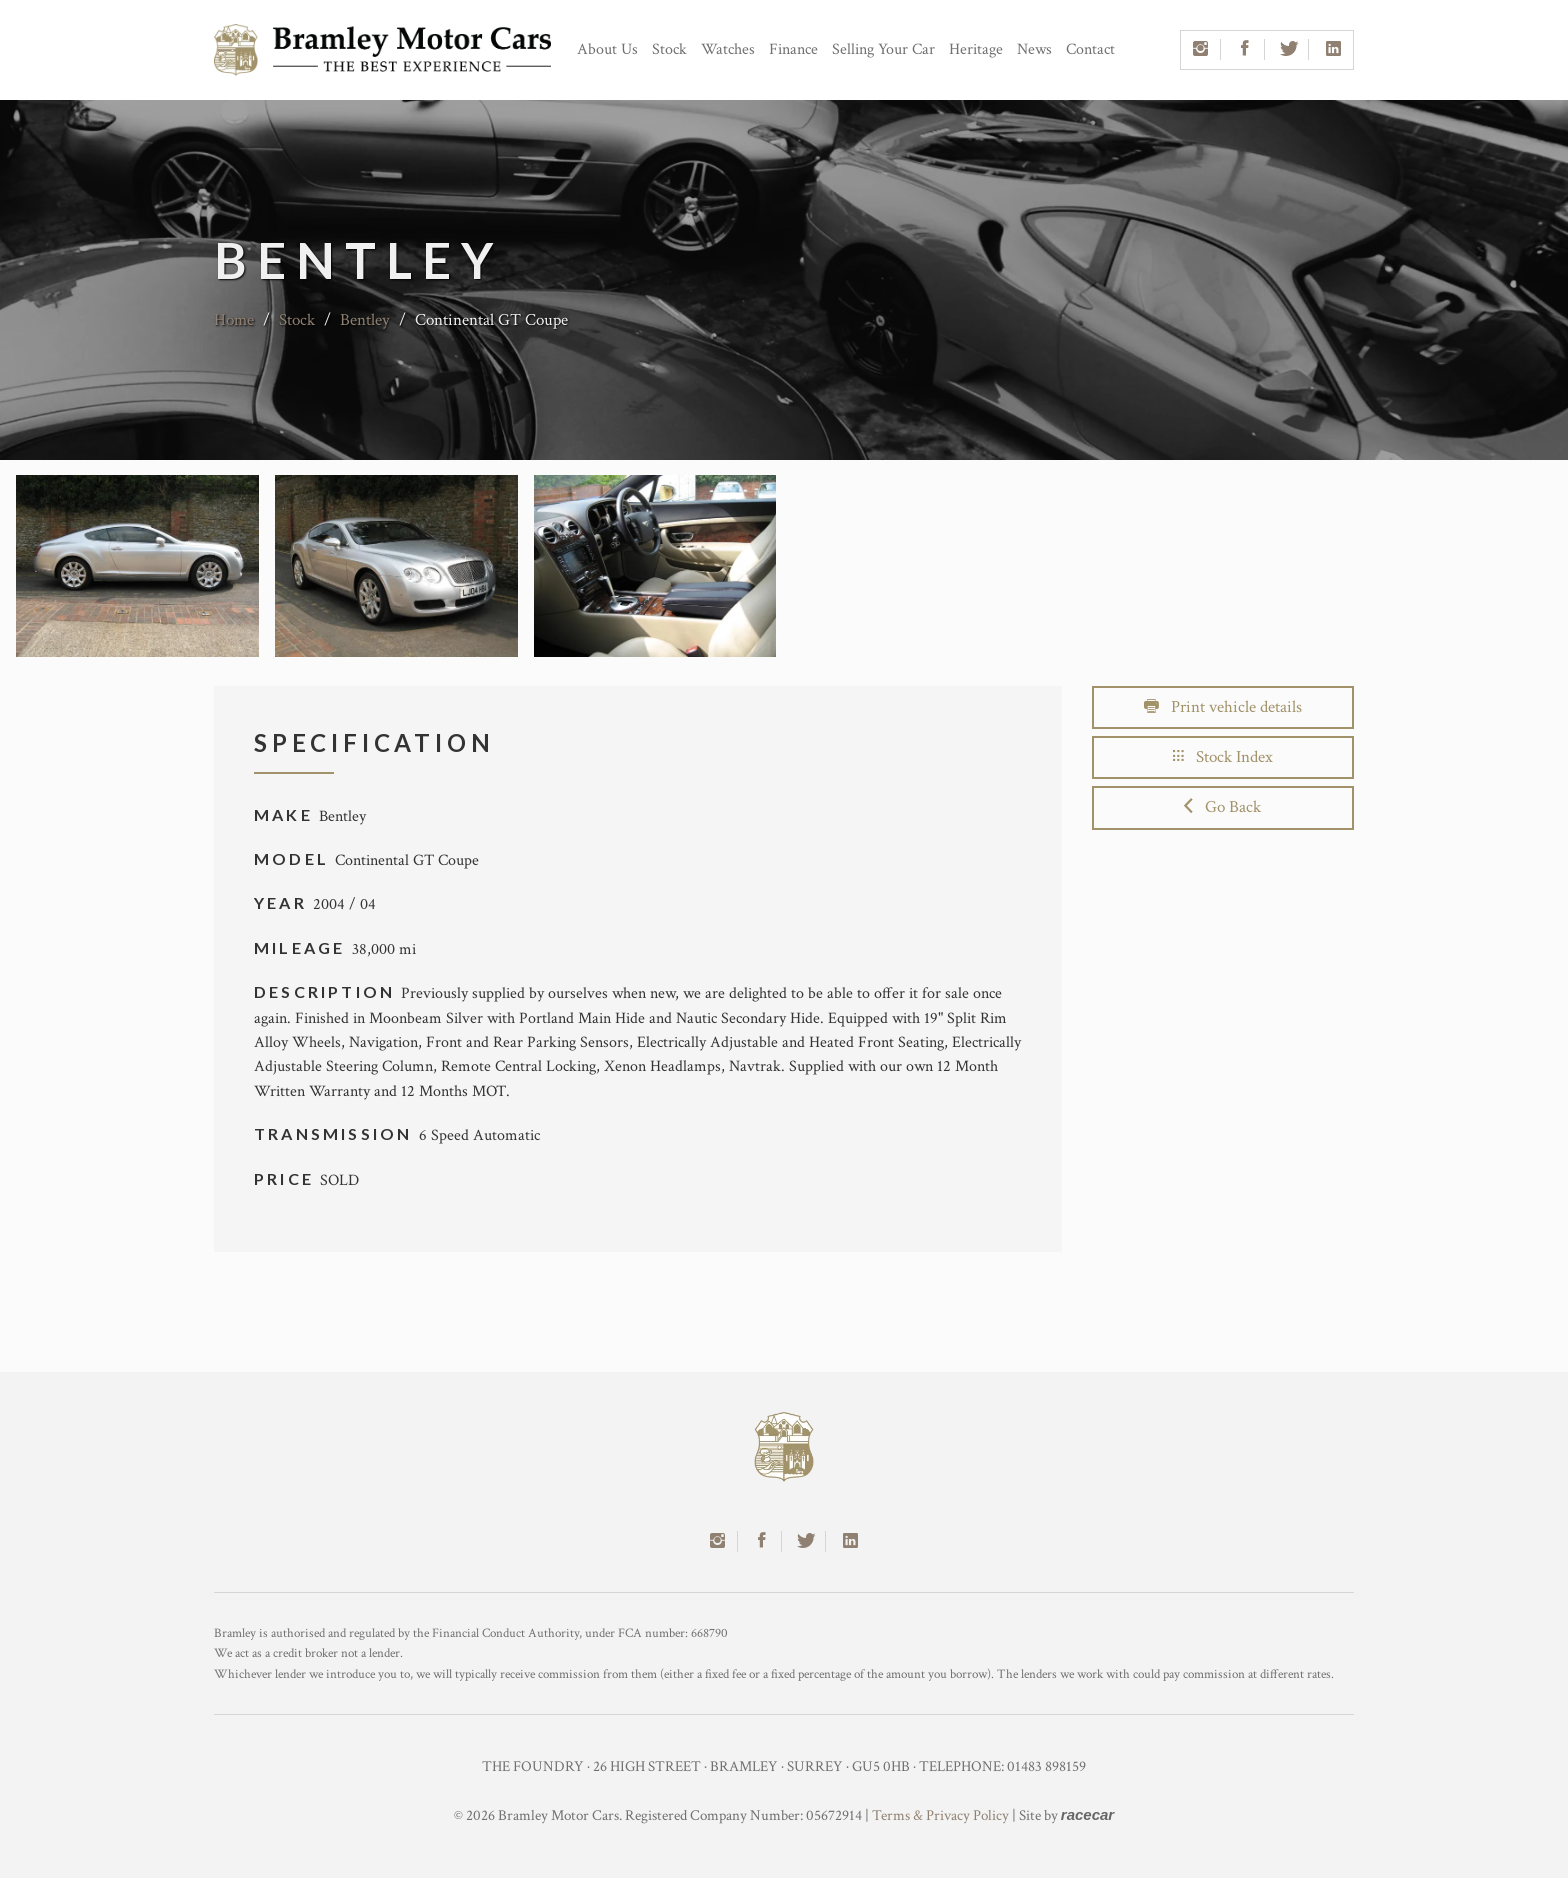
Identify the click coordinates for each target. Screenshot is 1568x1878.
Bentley (365, 320)
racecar (1087, 1814)
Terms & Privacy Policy (940, 1815)
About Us (607, 49)
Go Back (1222, 807)
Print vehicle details (1223, 707)
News (1034, 49)
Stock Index (1223, 757)
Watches (728, 49)
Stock (669, 49)
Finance (793, 49)
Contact (1090, 49)
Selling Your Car (883, 49)
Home (234, 320)
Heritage (976, 49)
